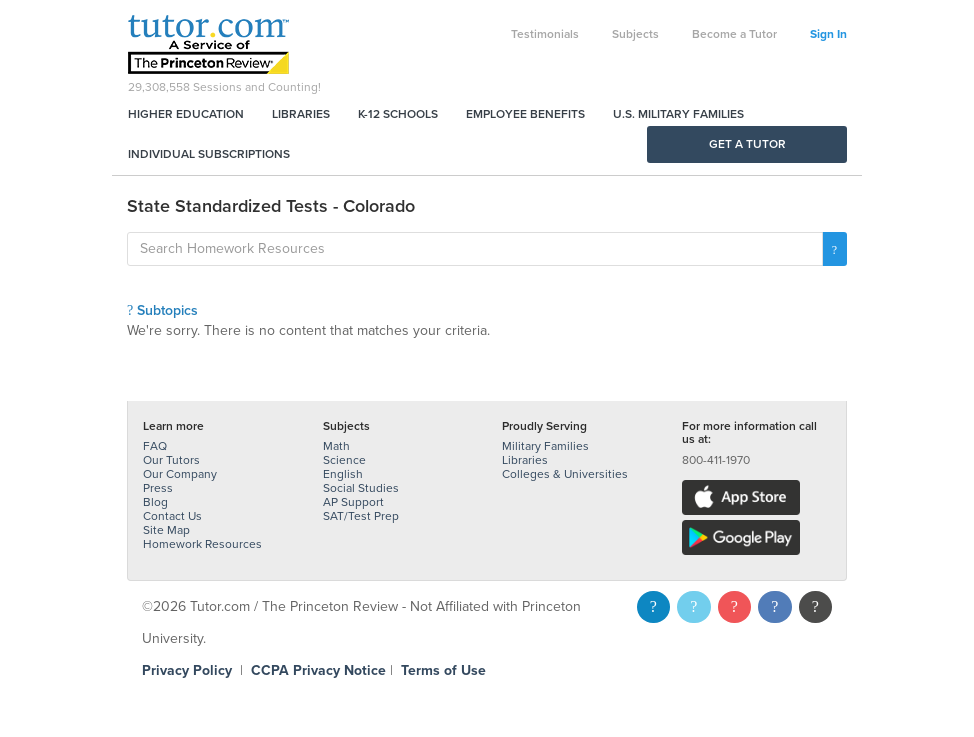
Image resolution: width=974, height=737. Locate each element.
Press (158, 488)
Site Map (166, 530)
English (343, 474)
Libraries (301, 114)
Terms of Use (443, 670)
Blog (155, 502)
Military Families (545, 446)
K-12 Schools (398, 114)
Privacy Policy (187, 670)
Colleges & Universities (565, 474)
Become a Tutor (734, 34)
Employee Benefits (525, 114)
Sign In (828, 34)
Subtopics (162, 310)
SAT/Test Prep (361, 516)
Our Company (180, 474)
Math (336, 446)
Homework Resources (202, 544)
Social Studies (361, 488)
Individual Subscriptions (209, 154)
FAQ (155, 446)
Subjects (635, 34)
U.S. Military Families (678, 114)
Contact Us (172, 516)
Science (344, 460)
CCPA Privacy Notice (318, 670)
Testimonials (545, 34)
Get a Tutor (747, 144)
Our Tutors (171, 460)
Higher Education (186, 114)
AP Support (353, 502)
